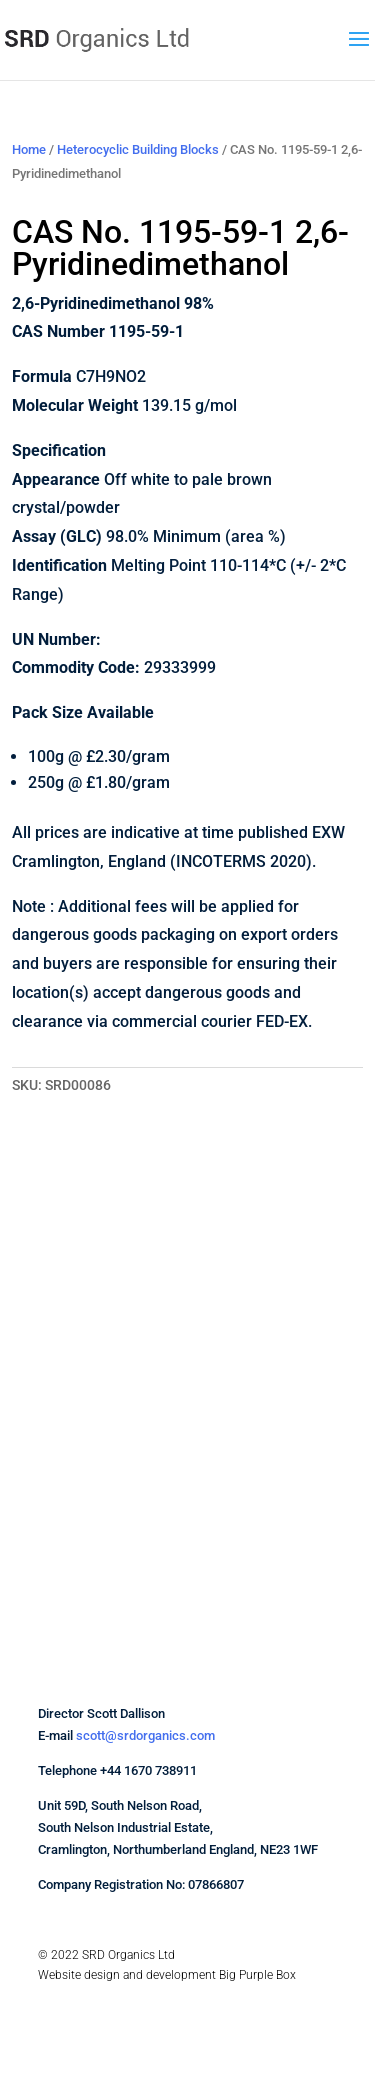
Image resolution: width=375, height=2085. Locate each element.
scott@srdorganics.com (145, 1735)
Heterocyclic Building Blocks (138, 149)
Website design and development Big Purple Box (167, 1975)
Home (29, 149)
